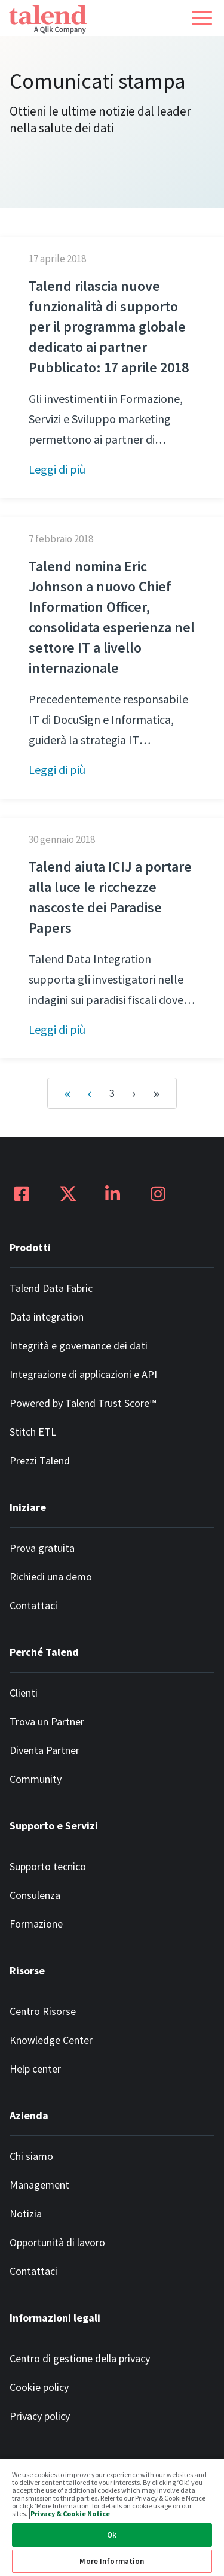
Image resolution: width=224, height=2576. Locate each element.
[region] (112, 2516)
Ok (111, 2535)
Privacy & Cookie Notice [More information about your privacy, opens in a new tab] (70, 2513)
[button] (202, 18)
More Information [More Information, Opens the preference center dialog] (111, 2561)
